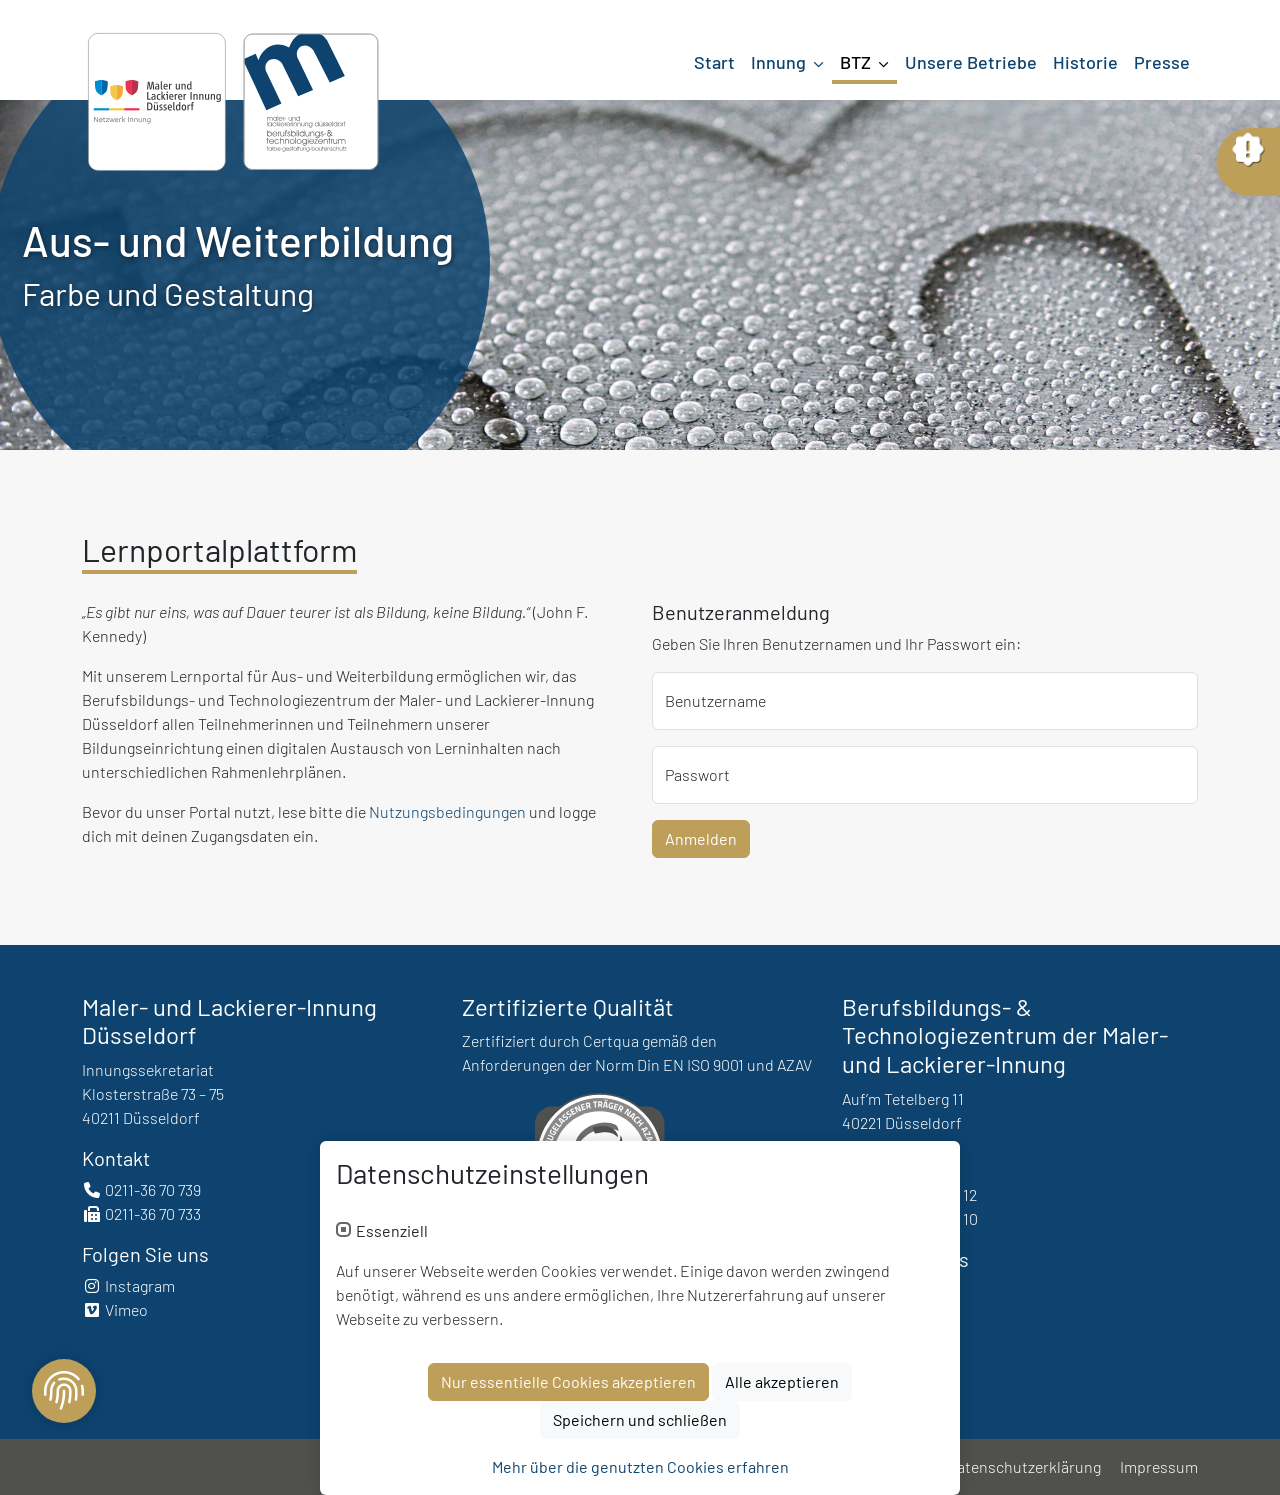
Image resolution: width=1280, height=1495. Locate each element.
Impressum (1159, 1466)
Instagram (128, 1285)
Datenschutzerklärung (1024, 1466)
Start (714, 62)
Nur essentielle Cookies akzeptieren (568, 1381)
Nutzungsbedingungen (447, 811)
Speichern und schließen (640, 1419)
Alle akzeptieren (782, 1381)
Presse (1162, 62)
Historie (1085, 62)
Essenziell (392, 1231)
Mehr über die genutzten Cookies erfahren (640, 1466)
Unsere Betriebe (971, 62)
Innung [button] (780, 62)
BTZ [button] (857, 62)
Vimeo (115, 1309)
